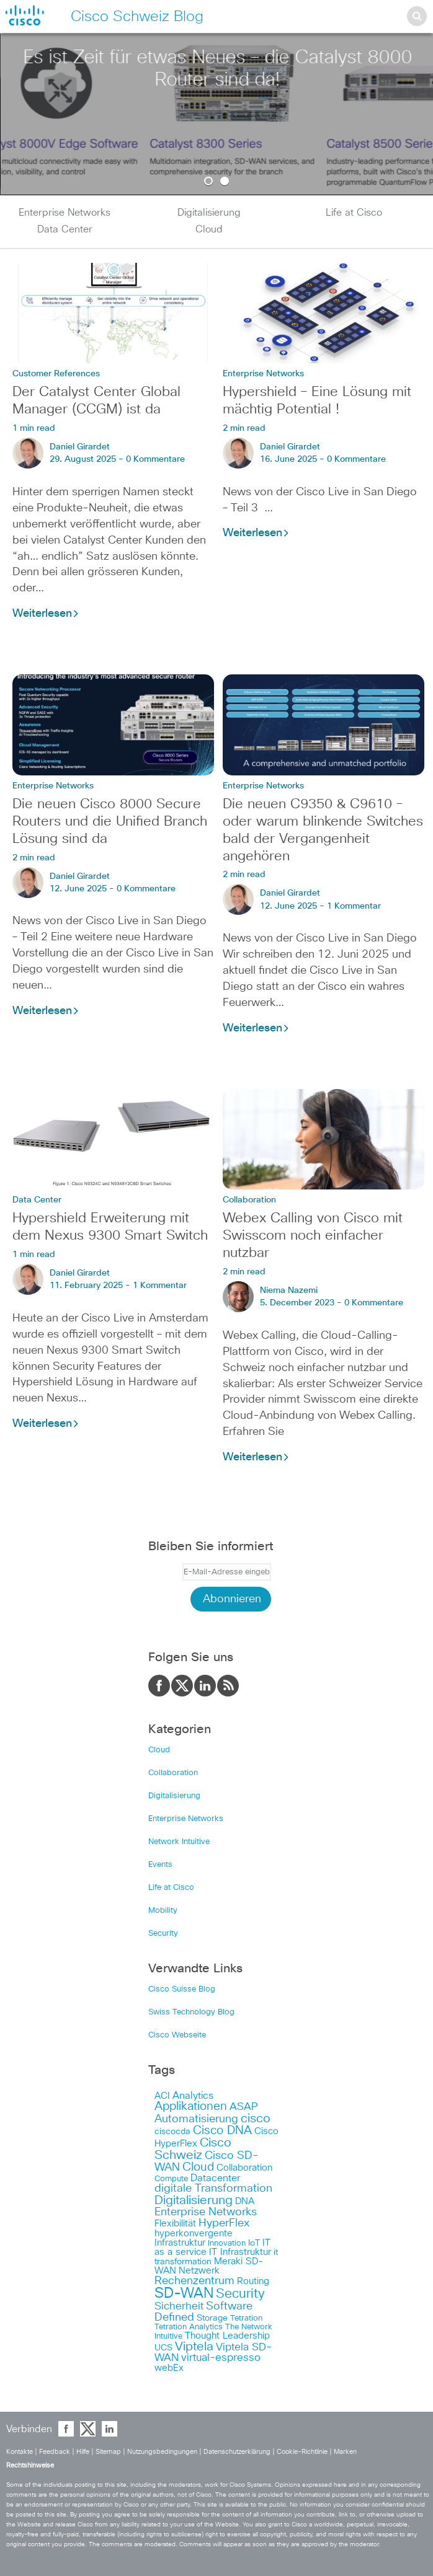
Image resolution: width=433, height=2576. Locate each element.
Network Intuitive (179, 1842)
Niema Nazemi (289, 1290)
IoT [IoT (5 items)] (254, 2243)
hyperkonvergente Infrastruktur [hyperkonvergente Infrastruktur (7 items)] (193, 2238)
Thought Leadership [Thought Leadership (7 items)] (227, 2335)
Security (163, 1934)
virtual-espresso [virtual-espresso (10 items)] (221, 2358)
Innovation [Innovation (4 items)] (227, 2243)
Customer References (56, 373)
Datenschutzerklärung (237, 2451)
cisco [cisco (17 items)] (255, 2118)
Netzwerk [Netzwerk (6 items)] (199, 2270)
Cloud (209, 229)
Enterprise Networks (64, 213)
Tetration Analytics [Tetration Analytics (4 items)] (188, 2327)
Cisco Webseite (177, 2035)
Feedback (55, 2451)
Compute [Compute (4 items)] (171, 2179)
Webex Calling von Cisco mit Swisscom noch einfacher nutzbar (313, 1236)
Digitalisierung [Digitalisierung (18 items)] (193, 2200)
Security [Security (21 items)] (240, 2294)
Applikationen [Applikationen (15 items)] (190, 2106)
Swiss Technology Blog (191, 2012)
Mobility (162, 1911)
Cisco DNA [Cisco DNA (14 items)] (222, 2131)
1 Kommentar (354, 906)
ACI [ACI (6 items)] (162, 2096)
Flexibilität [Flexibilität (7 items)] (175, 2223)
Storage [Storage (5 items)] (212, 2318)
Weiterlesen (45, 613)
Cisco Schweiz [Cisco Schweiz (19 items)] (192, 2149)
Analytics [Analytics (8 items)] (192, 2096)
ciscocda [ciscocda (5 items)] (172, 2131)
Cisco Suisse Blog (181, 1989)
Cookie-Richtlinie (303, 2451)
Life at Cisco (354, 213)
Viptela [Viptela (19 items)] (194, 2346)
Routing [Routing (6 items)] (253, 2281)
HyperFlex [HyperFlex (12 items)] (224, 2223)
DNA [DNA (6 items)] (244, 2201)
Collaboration (249, 1200)
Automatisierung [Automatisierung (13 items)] (196, 2119)
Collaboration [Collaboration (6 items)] (244, 2167)
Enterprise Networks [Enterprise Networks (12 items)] (205, 2212)
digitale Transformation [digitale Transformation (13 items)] (213, 2188)
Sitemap (109, 2451)
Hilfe (83, 2451)
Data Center (64, 229)
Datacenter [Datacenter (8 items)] (215, 2178)
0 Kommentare (155, 459)
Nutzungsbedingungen (163, 2451)
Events (160, 1865)
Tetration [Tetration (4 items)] (246, 2318)
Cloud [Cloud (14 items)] (198, 2167)
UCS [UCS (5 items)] (163, 2348)
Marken (345, 2451)
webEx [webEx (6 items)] (169, 2368)
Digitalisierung (209, 213)
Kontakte (20, 2451)
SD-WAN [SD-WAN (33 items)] (183, 2294)
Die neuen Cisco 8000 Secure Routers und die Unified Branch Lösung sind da (109, 822)
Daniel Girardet (80, 447)
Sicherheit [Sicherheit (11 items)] (178, 2306)
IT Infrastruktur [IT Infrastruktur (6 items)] (240, 2252)
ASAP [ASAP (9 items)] (244, 2107)
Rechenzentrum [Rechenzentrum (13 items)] (194, 2281)
